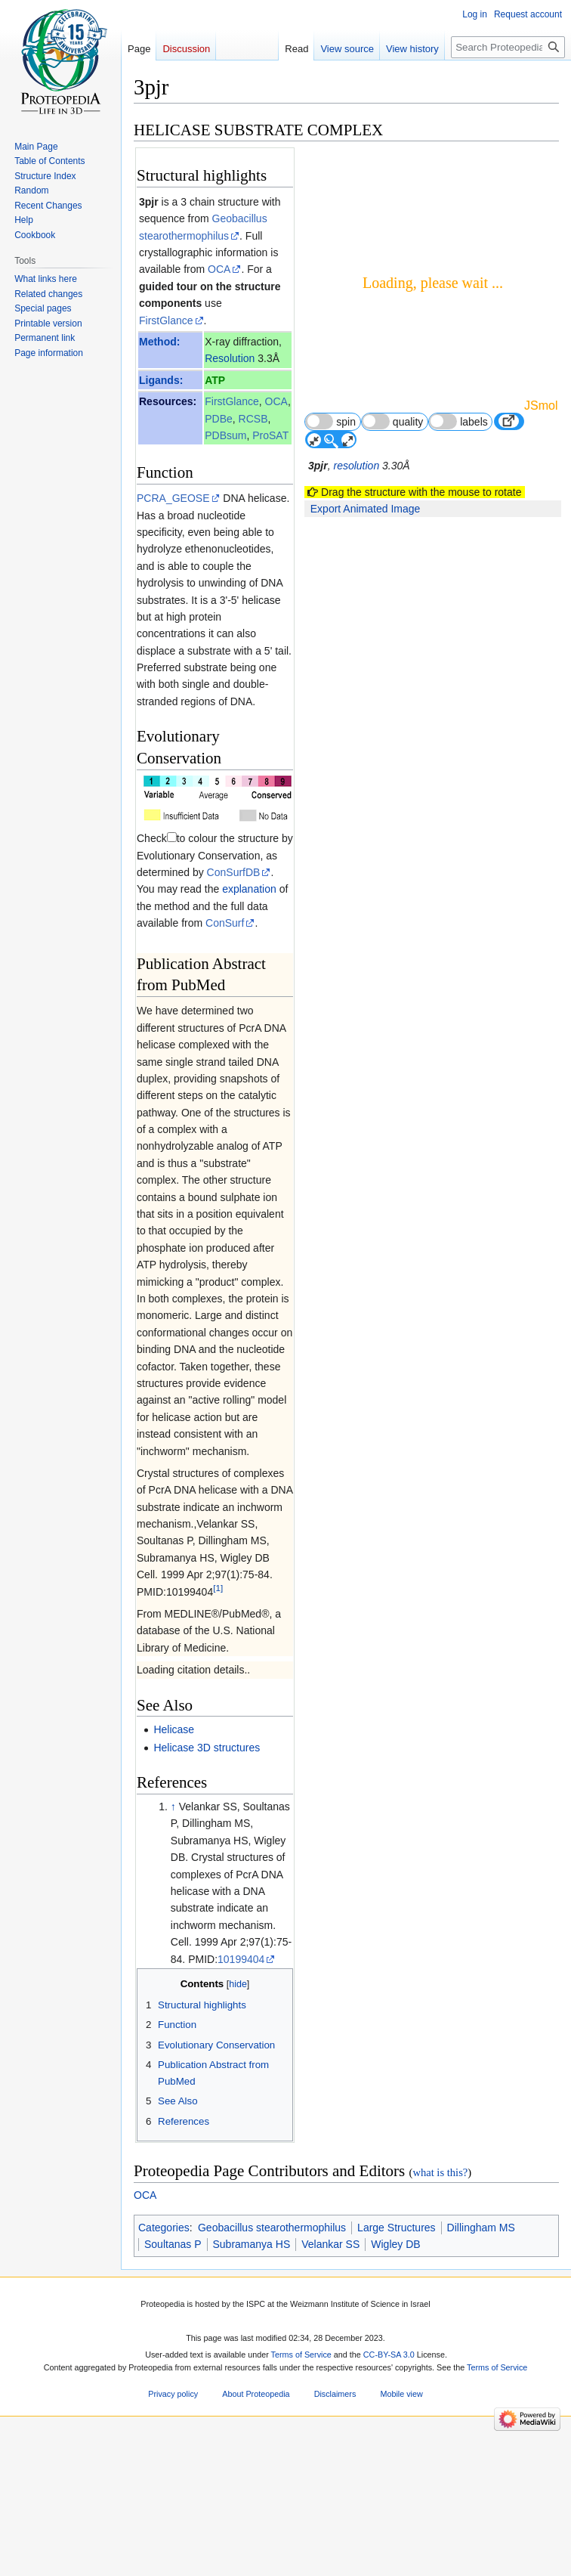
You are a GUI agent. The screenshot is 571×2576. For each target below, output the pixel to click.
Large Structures (396, 2227)
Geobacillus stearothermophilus (272, 2227)
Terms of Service (301, 2354)
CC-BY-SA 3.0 (389, 2354)
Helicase (173, 1729)
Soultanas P (173, 2244)
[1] (218, 1588)
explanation (249, 889)
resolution (356, 466)
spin (330, 421)
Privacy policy (173, 2394)
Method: (159, 342)
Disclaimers (335, 2394)
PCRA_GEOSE (173, 498)
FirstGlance (166, 320)
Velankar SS (330, 2244)
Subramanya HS (252, 2244)
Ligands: (161, 380)
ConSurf (224, 923)
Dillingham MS (481, 2227)
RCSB (253, 419)
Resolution (230, 358)
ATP (215, 380)
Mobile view (401, 2394)
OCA (219, 269)
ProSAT (270, 435)
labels (458, 421)
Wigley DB (395, 2244)
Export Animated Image (365, 509)
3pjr (149, 202)
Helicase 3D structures (206, 1748)
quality (393, 421)
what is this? (440, 2172)
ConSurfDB (234, 872)
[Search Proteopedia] (508, 47)
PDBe (219, 419)
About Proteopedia (255, 2394)
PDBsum (225, 435)
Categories (164, 2227)
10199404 (241, 1959)
